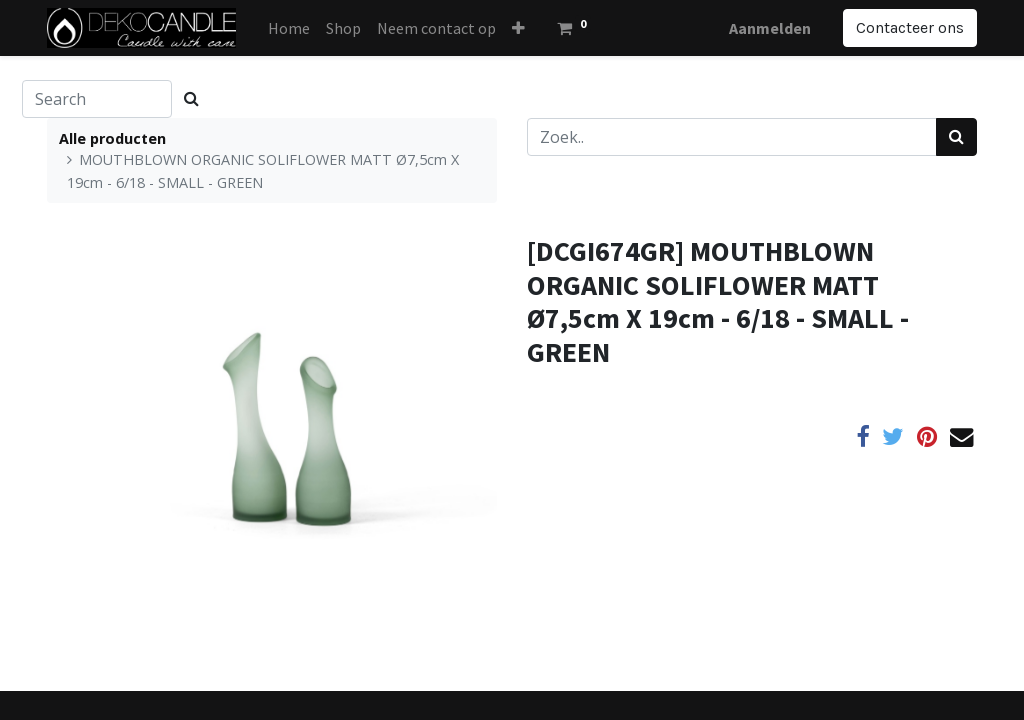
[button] (518, 28)
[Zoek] (956, 137)
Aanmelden (770, 28)
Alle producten (112, 138)
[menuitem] (289, 28)
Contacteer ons (910, 27)
